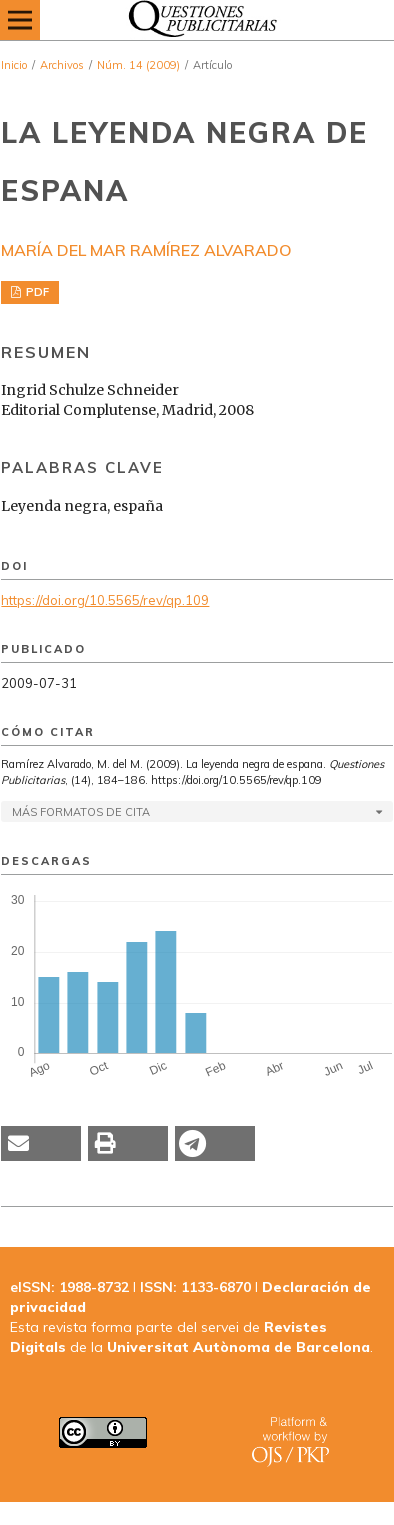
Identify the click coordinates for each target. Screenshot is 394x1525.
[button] (41, 1143)
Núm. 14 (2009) (138, 65)
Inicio (14, 65)
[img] (197, 20)
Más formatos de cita (81, 812)
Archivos (62, 65)
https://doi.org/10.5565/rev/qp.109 (105, 600)
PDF (36, 292)
